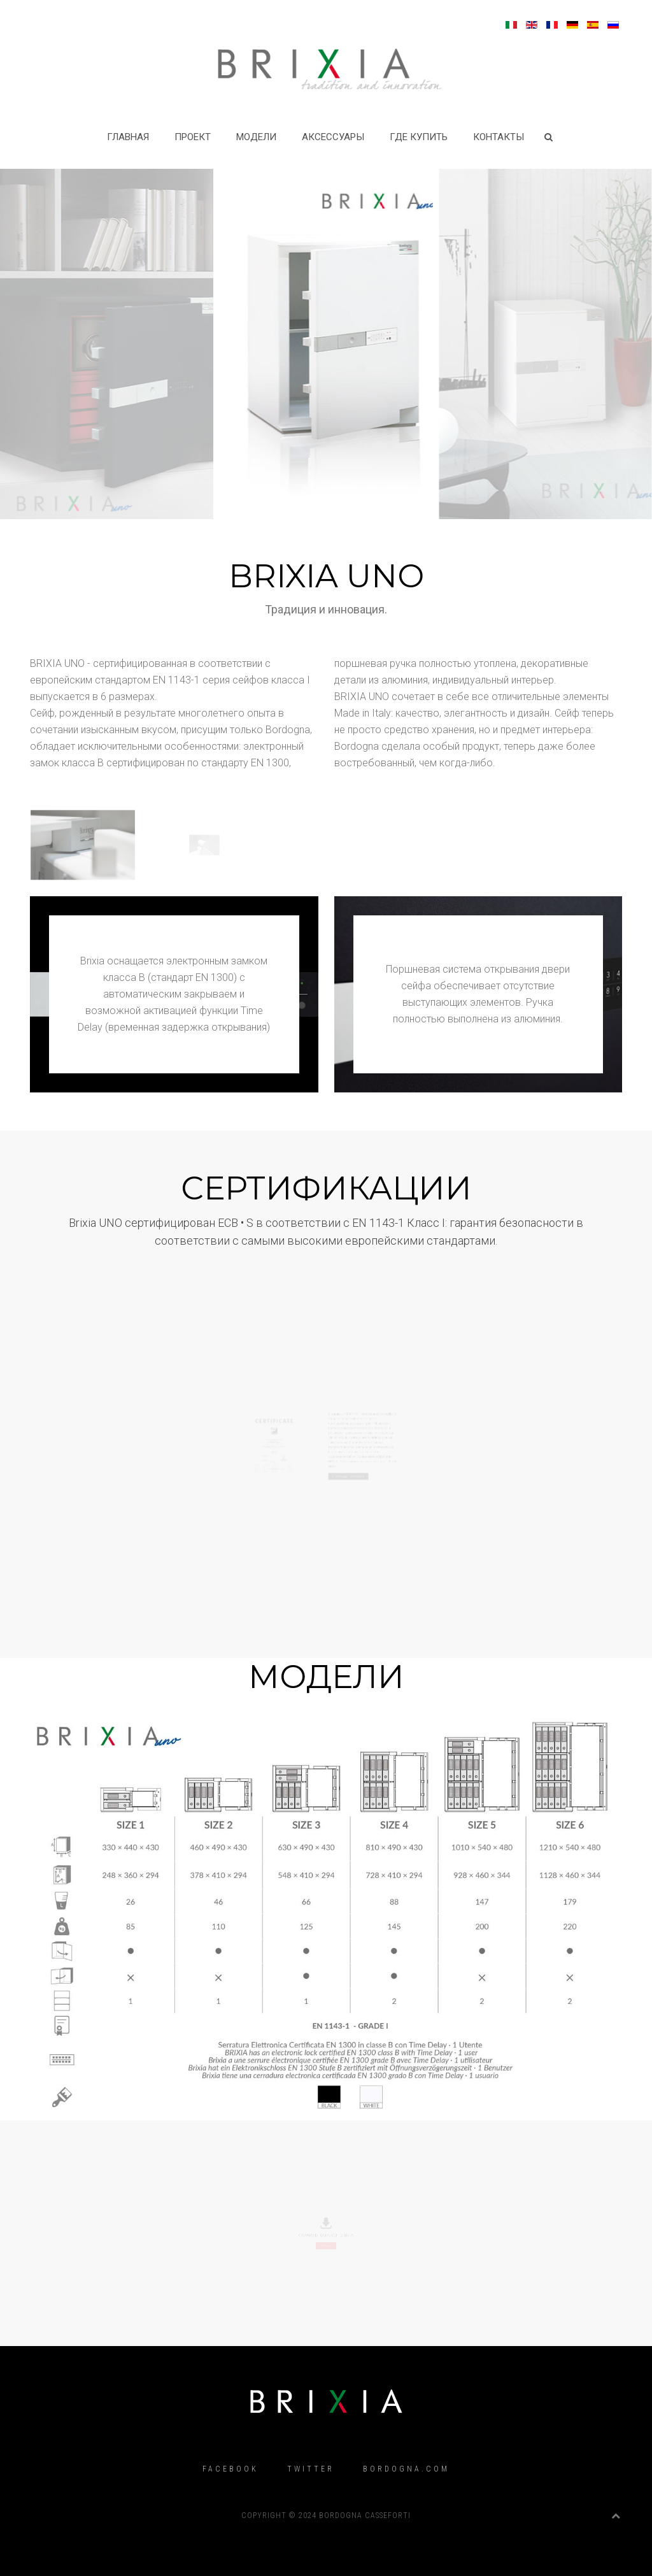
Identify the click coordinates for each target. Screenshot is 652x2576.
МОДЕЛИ (256, 137)
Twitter (310, 2469)
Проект (192, 137)
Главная (128, 137)
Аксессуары (333, 137)
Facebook (230, 2469)
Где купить (419, 137)
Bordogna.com (406, 2469)
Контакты (498, 137)
